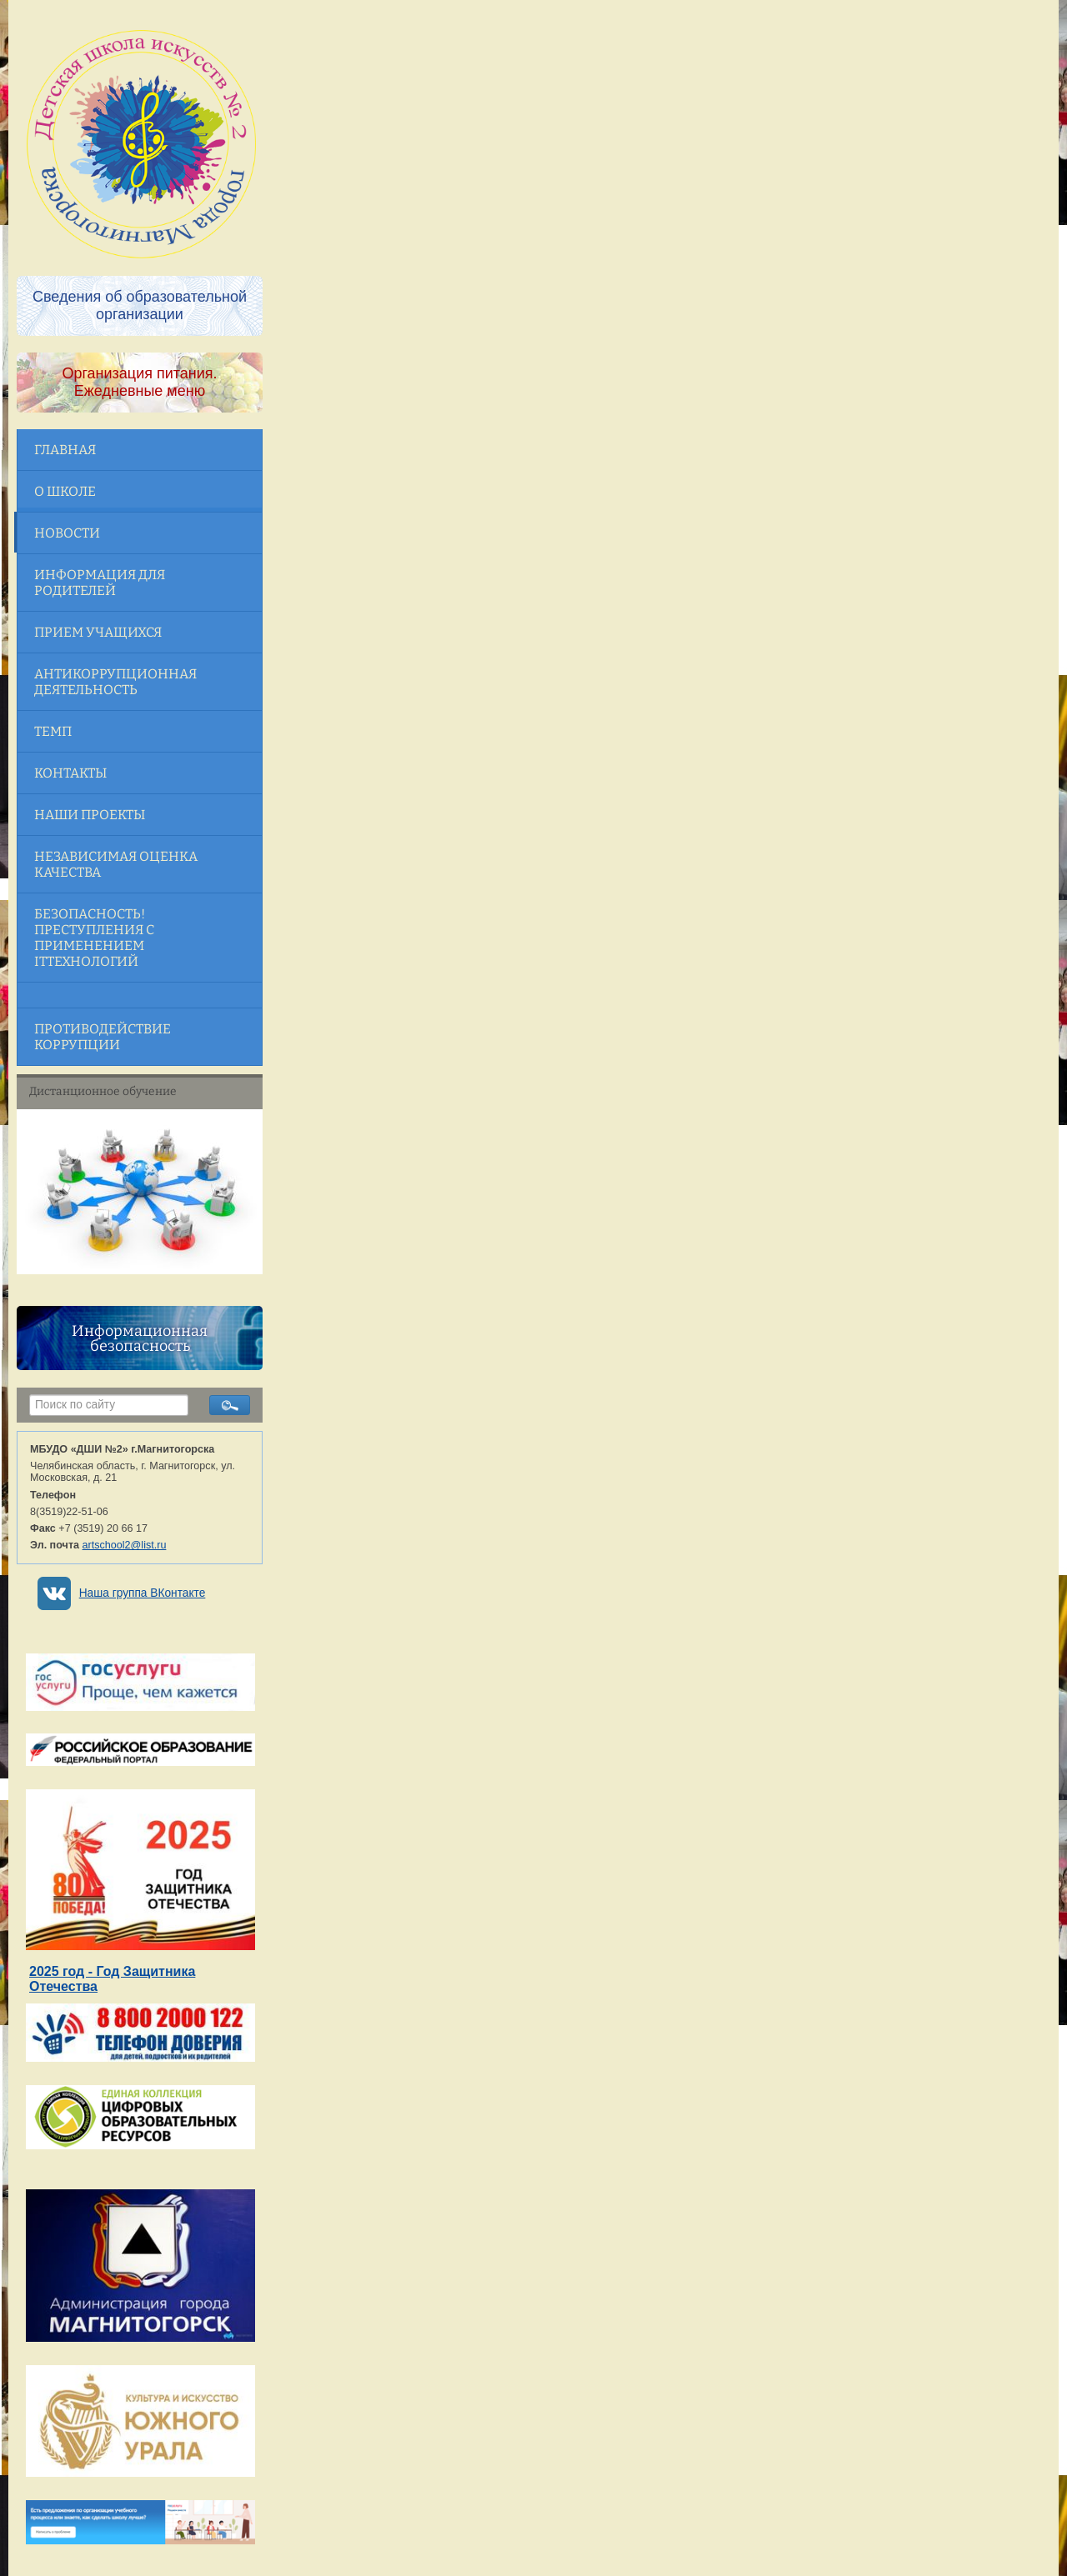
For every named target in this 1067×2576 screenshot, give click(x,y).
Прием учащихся (98, 632)
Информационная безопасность (140, 1338)
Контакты (70, 773)
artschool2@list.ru (125, 1545)
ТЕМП (53, 731)
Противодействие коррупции (102, 1037)
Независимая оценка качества (116, 864)
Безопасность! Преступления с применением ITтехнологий (94, 937)
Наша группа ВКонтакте (142, 1593)
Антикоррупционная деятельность (115, 682)
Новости (67, 533)
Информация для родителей (99, 582)
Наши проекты (89, 815)
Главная (65, 450)
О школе (65, 491)
